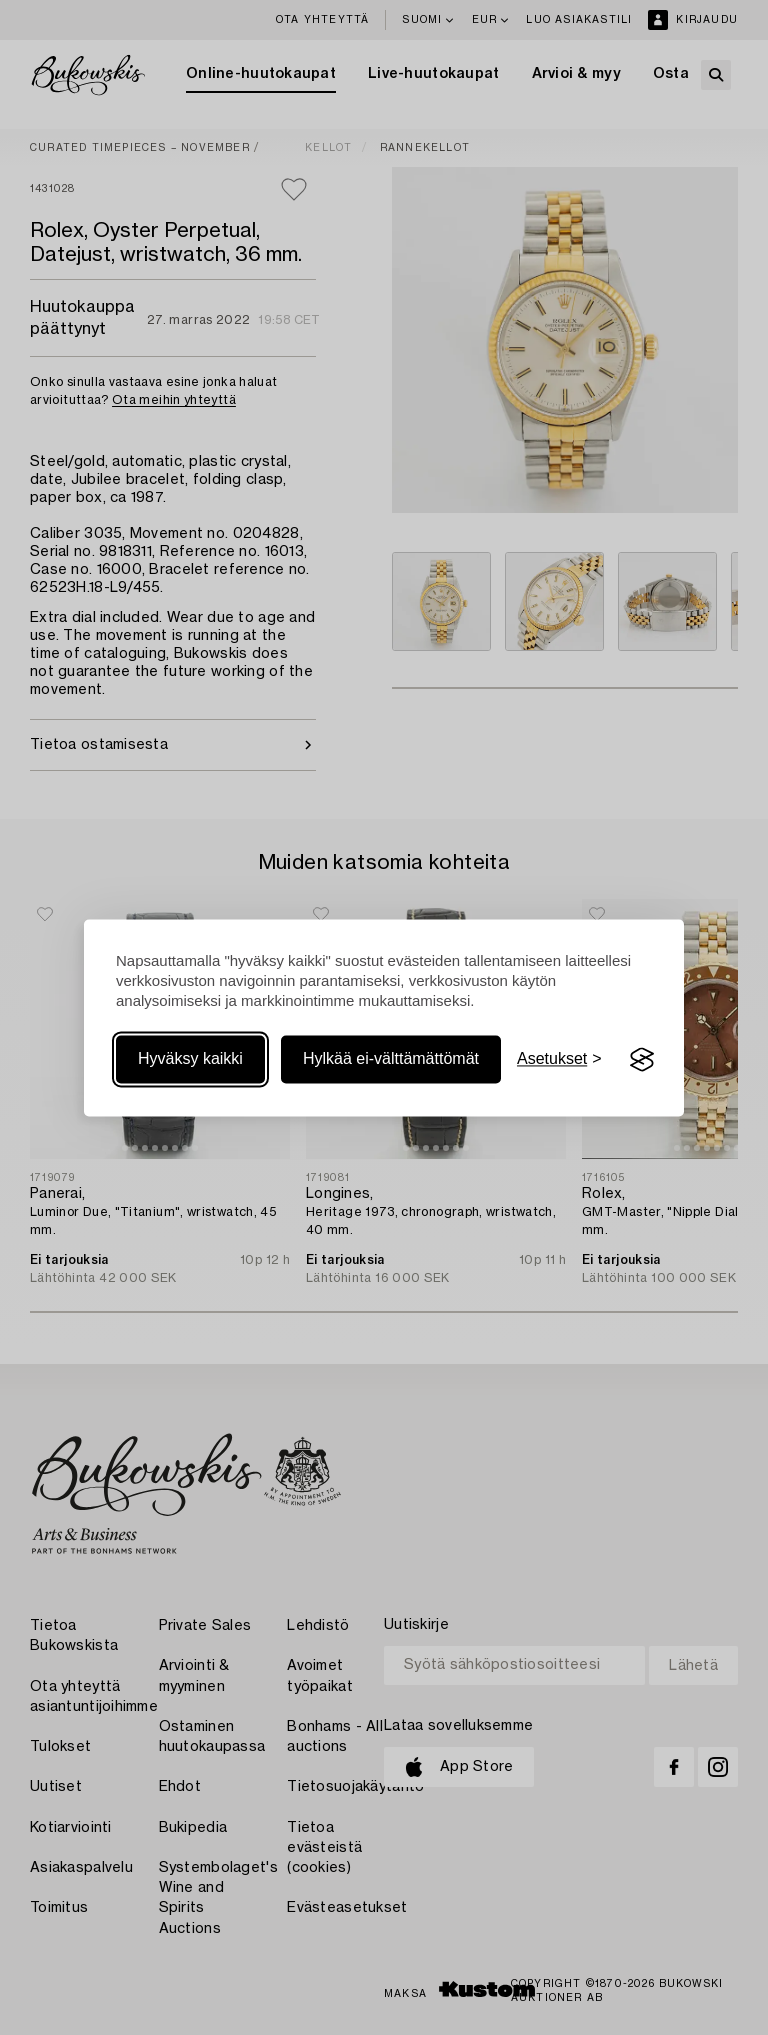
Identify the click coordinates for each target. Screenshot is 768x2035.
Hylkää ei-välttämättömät (391, 1059)
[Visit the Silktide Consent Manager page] (642, 1060)
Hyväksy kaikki (190, 1059)
